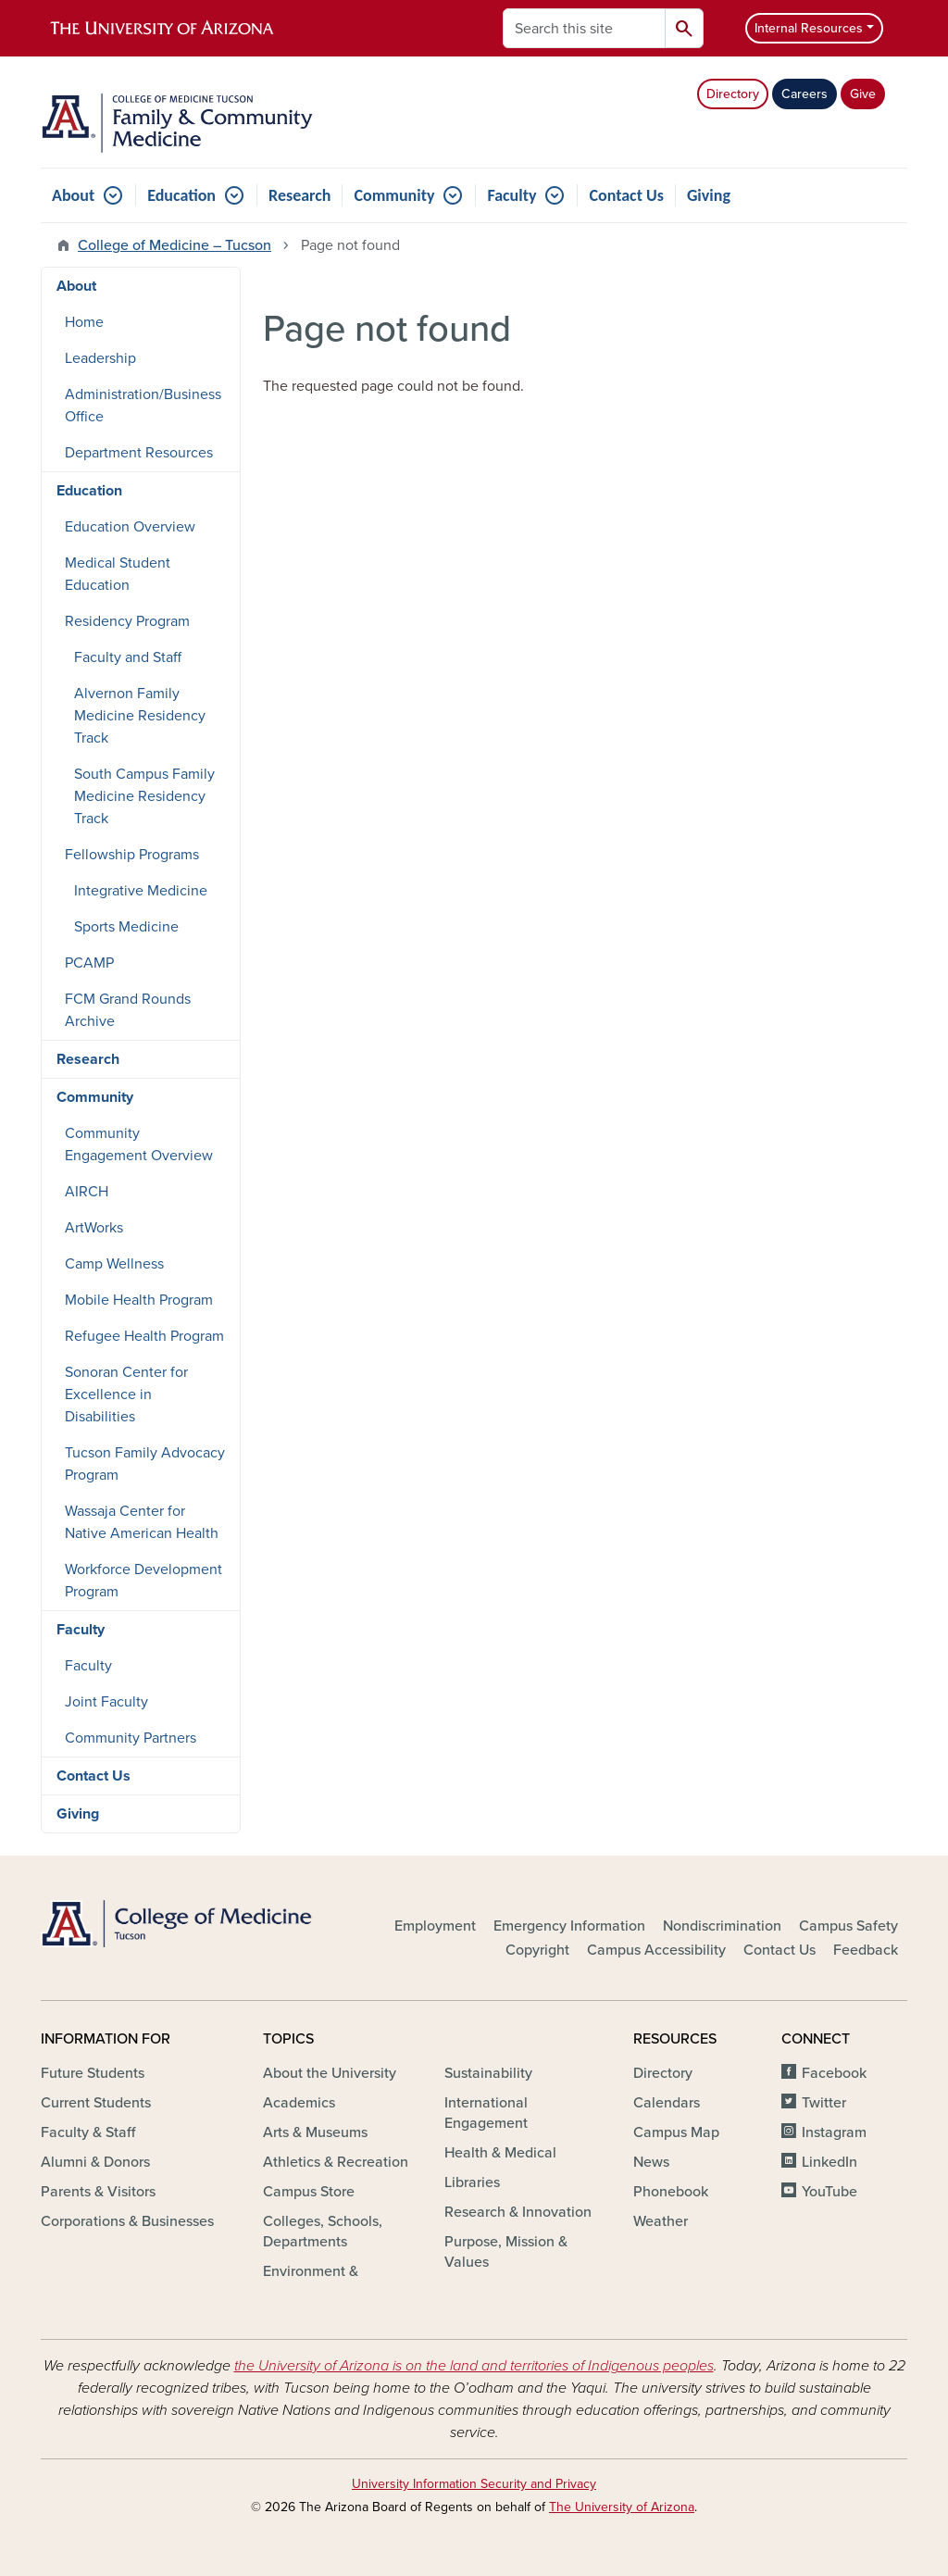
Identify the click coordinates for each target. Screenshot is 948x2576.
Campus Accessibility (656, 1950)
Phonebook (670, 2191)
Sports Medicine (126, 927)
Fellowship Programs (132, 854)
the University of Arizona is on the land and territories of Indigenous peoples (474, 2366)
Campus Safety (848, 1926)
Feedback (865, 1950)
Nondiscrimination (722, 1926)
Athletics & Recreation (335, 2162)
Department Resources (139, 453)
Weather (660, 2221)
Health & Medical (500, 2153)
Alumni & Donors (95, 2162)
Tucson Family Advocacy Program (145, 1464)
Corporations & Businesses (127, 2221)
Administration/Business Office (143, 405)
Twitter (824, 2103)
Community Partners (130, 1738)
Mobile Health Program (139, 1300)
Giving (708, 195)
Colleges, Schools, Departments (322, 2231)
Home (84, 322)
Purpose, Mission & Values (506, 2251)
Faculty (511, 195)
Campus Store (309, 2191)
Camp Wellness (114, 1264)
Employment (435, 1926)
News (651, 2162)
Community (394, 195)
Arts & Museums (315, 2132)
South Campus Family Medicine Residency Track (144, 796)
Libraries (472, 2182)
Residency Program (127, 621)
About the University (329, 2073)
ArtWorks (94, 1228)
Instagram (834, 2132)
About (73, 195)
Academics (299, 2103)
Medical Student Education (117, 574)
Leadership (100, 358)
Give (863, 94)
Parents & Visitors (98, 2191)
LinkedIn (829, 2162)
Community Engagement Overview (139, 1144)
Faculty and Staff (127, 657)
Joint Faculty (106, 1702)
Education (181, 195)
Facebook (834, 2073)
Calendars (666, 2103)
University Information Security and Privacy (474, 2484)
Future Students (92, 2073)
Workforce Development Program (143, 1580)
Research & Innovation (518, 2212)
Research (299, 195)
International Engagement (486, 2113)
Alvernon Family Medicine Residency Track (140, 715)
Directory (732, 94)
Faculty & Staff (88, 2132)
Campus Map (676, 2132)
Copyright (537, 1950)
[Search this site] (584, 28)
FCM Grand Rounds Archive (128, 1010)
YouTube (829, 2191)
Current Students (96, 2103)
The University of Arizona (621, 2507)
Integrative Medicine (140, 891)
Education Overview (130, 527)
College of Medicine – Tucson (174, 245)
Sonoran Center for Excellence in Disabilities (126, 1394)
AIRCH (86, 1191)
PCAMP (89, 963)
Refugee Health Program (144, 1336)
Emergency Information (569, 1926)
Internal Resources (809, 28)
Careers (804, 94)
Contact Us (626, 195)
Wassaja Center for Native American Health (141, 1522)
